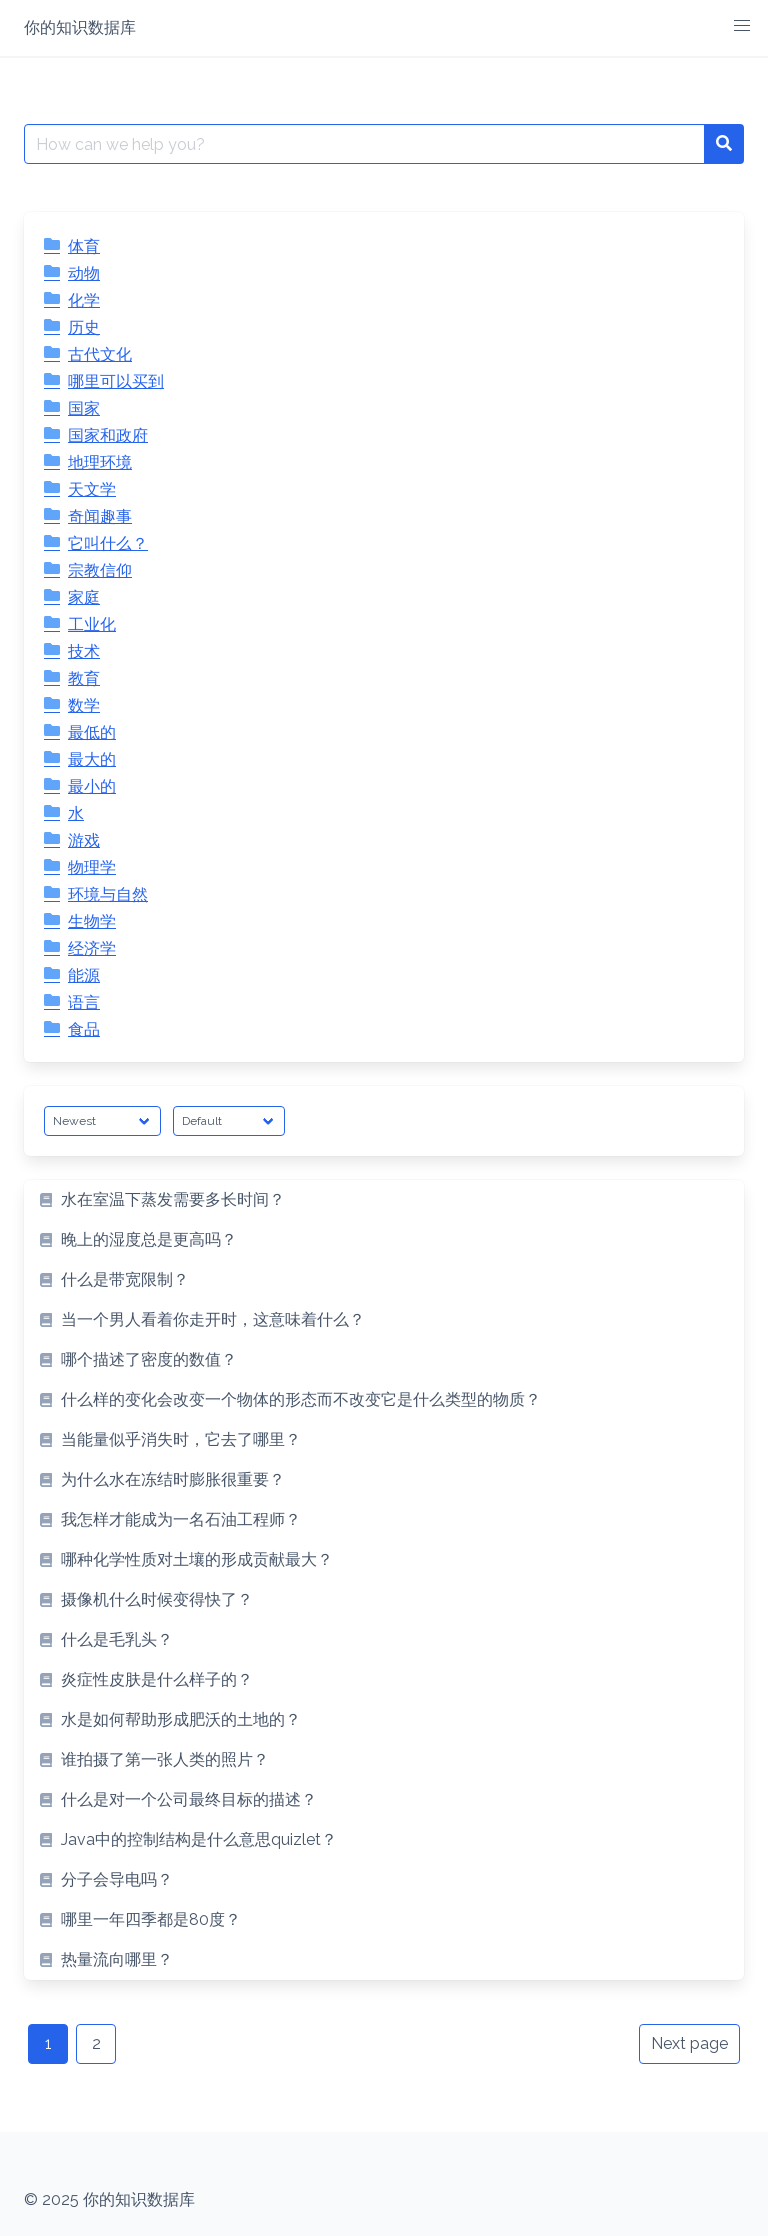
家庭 (84, 597)
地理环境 (100, 462)
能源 (84, 975)
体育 (84, 246)
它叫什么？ (108, 543)
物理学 (92, 867)
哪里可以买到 (116, 381)
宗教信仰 (100, 570)
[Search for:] (364, 144)
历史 (84, 327)
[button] (742, 26)
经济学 (92, 948)
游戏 (84, 840)
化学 (84, 300)
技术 (84, 651)
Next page (689, 2043)
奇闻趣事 (100, 516)
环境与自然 (108, 894)
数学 (84, 705)
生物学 (92, 921)
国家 (84, 408)
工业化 (92, 624)
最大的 (92, 759)
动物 (84, 273)
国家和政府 (108, 435)
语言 (84, 1002)
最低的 (92, 732)
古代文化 (100, 354)
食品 (84, 1029)
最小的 (92, 786)
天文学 (92, 489)
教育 (84, 678)
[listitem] (384, 1200)
